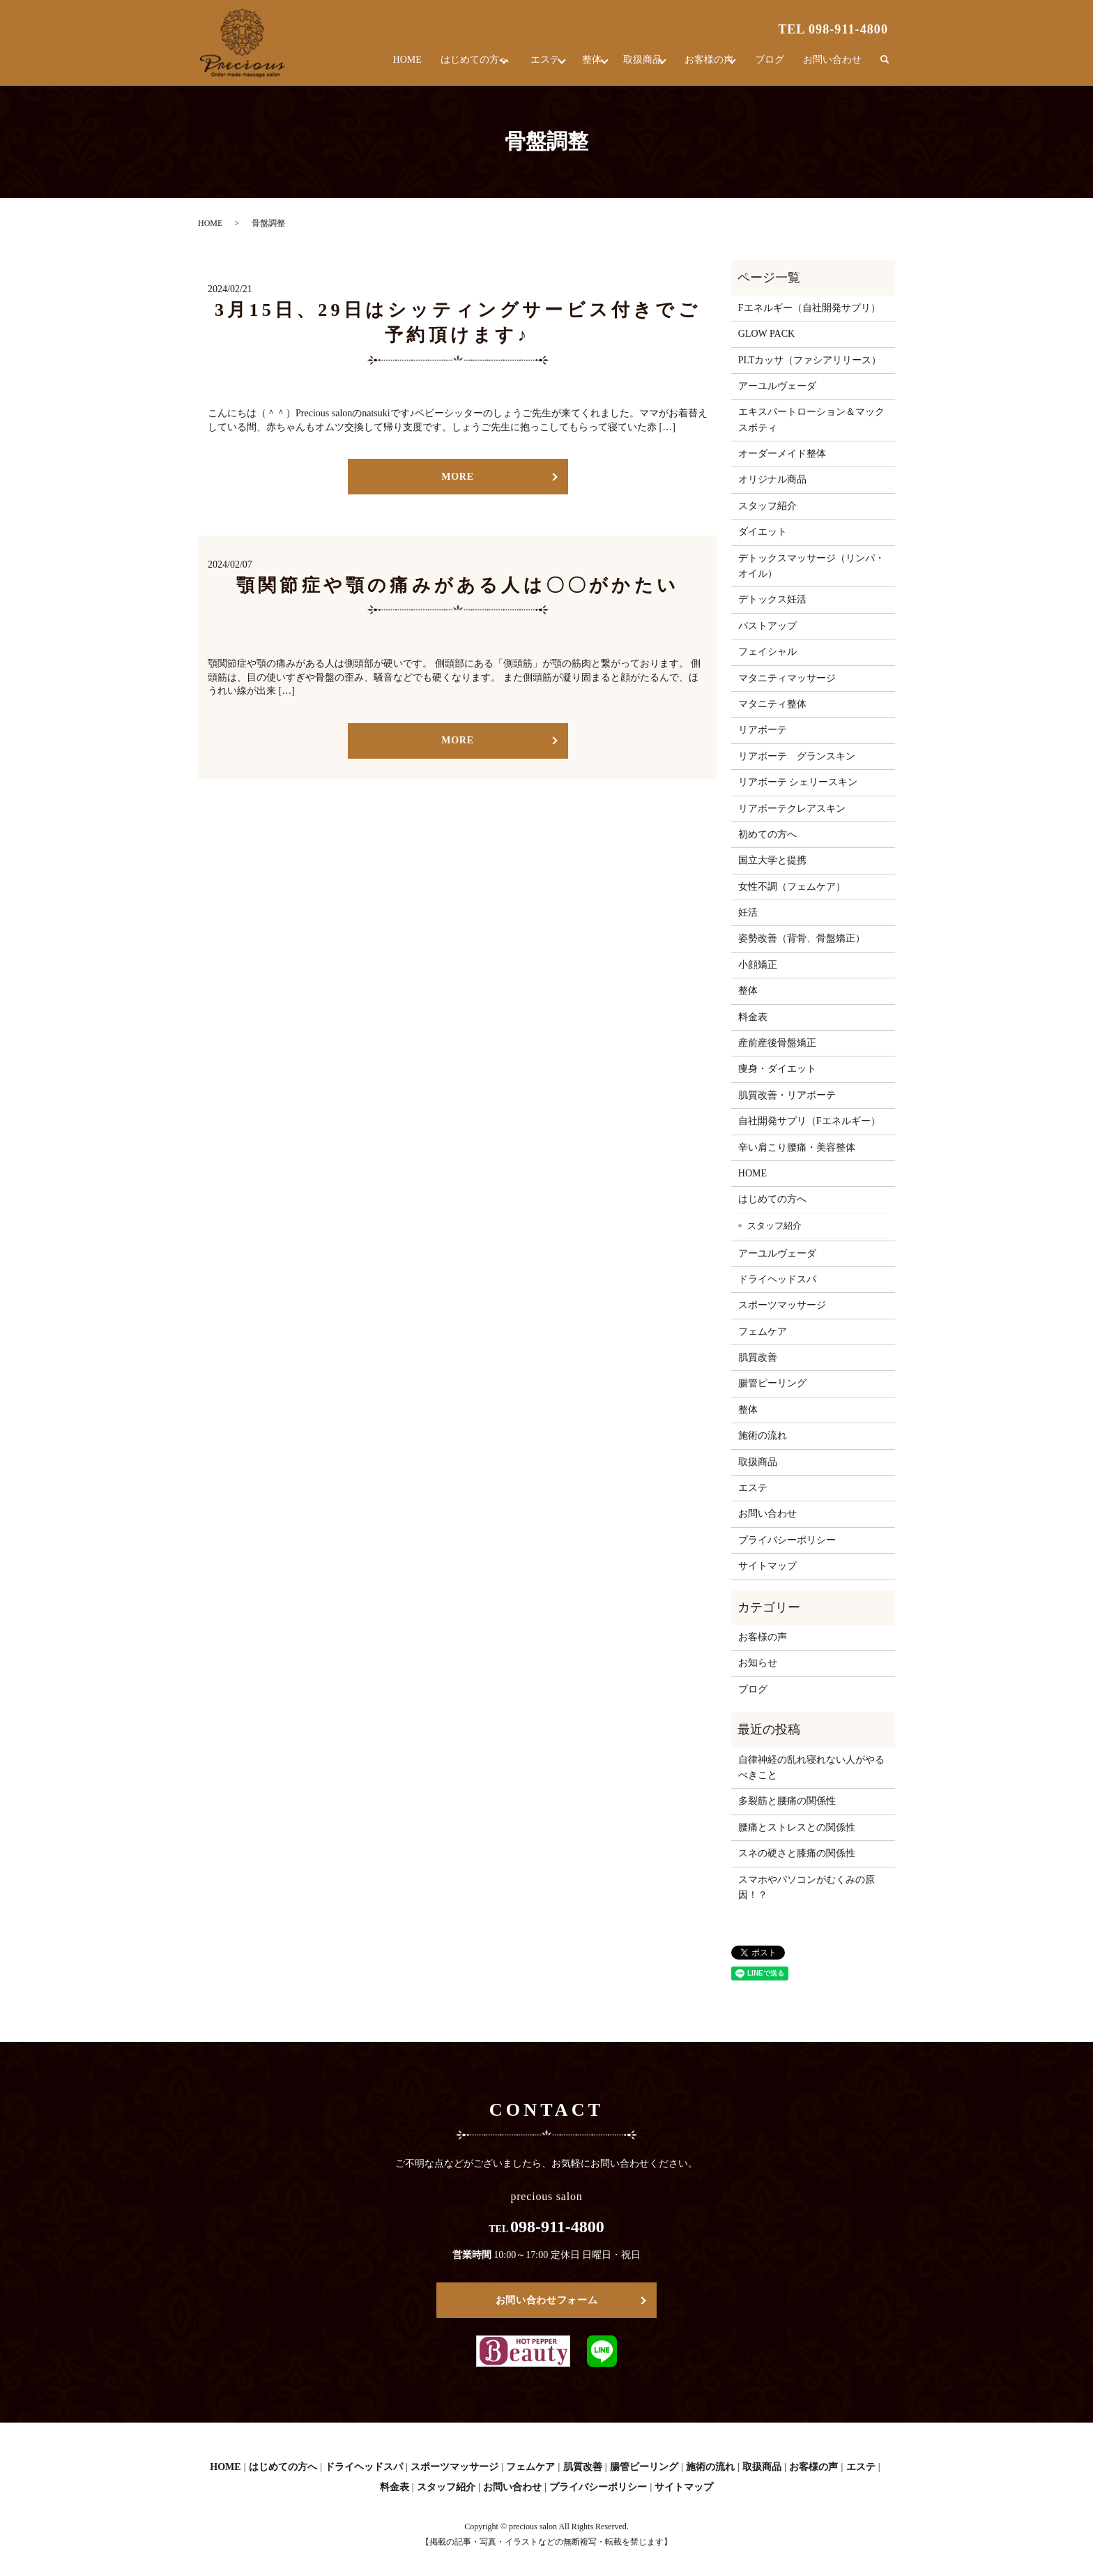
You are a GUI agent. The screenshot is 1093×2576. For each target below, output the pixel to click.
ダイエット (762, 531)
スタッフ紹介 (767, 506)
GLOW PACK (766, 333)
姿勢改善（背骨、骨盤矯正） (801, 938)
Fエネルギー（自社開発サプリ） (809, 308)
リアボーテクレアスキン (792, 808)
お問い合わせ (833, 66)
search (884, 65)
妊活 (748, 912)
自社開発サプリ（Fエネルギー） (809, 1121)
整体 (569, 66)
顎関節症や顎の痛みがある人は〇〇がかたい (457, 585)
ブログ (773, 66)
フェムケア (762, 1331)
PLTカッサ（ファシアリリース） (810, 360)
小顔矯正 (757, 965)
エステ (513, 66)
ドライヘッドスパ (777, 1279)
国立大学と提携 (772, 860)
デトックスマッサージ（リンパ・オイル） (811, 566)
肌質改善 (757, 1357)
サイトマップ (767, 1566)
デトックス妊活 (772, 599)
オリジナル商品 (772, 479)
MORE (457, 476)
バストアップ (767, 626)
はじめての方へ (434, 66)
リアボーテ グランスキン (796, 756)
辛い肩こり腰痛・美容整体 (796, 1147)
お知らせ (757, 1663)
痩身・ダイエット (777, 1068)
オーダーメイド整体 (782, 453)
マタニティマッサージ (787, 678)
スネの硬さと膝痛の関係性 (796, 1853)
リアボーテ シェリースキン (798, 782)
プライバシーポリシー (787, 1540)
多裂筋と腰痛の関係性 (787, 1801)
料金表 (752, 1017)
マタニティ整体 (772, 704)
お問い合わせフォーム (547, 2300)
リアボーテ (762, 730)
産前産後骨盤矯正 (777, 1043)
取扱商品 (628, 66)
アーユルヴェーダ (777, 386)
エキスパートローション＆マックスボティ (811, 419)
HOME (368, 66)
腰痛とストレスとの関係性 (796, 1827)
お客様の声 (703, 66)
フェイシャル (767, 651)
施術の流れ (762, 1435)
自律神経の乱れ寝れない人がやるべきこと (811, 1767)
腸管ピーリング (772, 1383)
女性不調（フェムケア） (792, 886)
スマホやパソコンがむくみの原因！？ (806, 1887)
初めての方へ (767, 834)
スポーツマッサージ (782, 1305)
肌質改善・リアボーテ (787, 1095)
